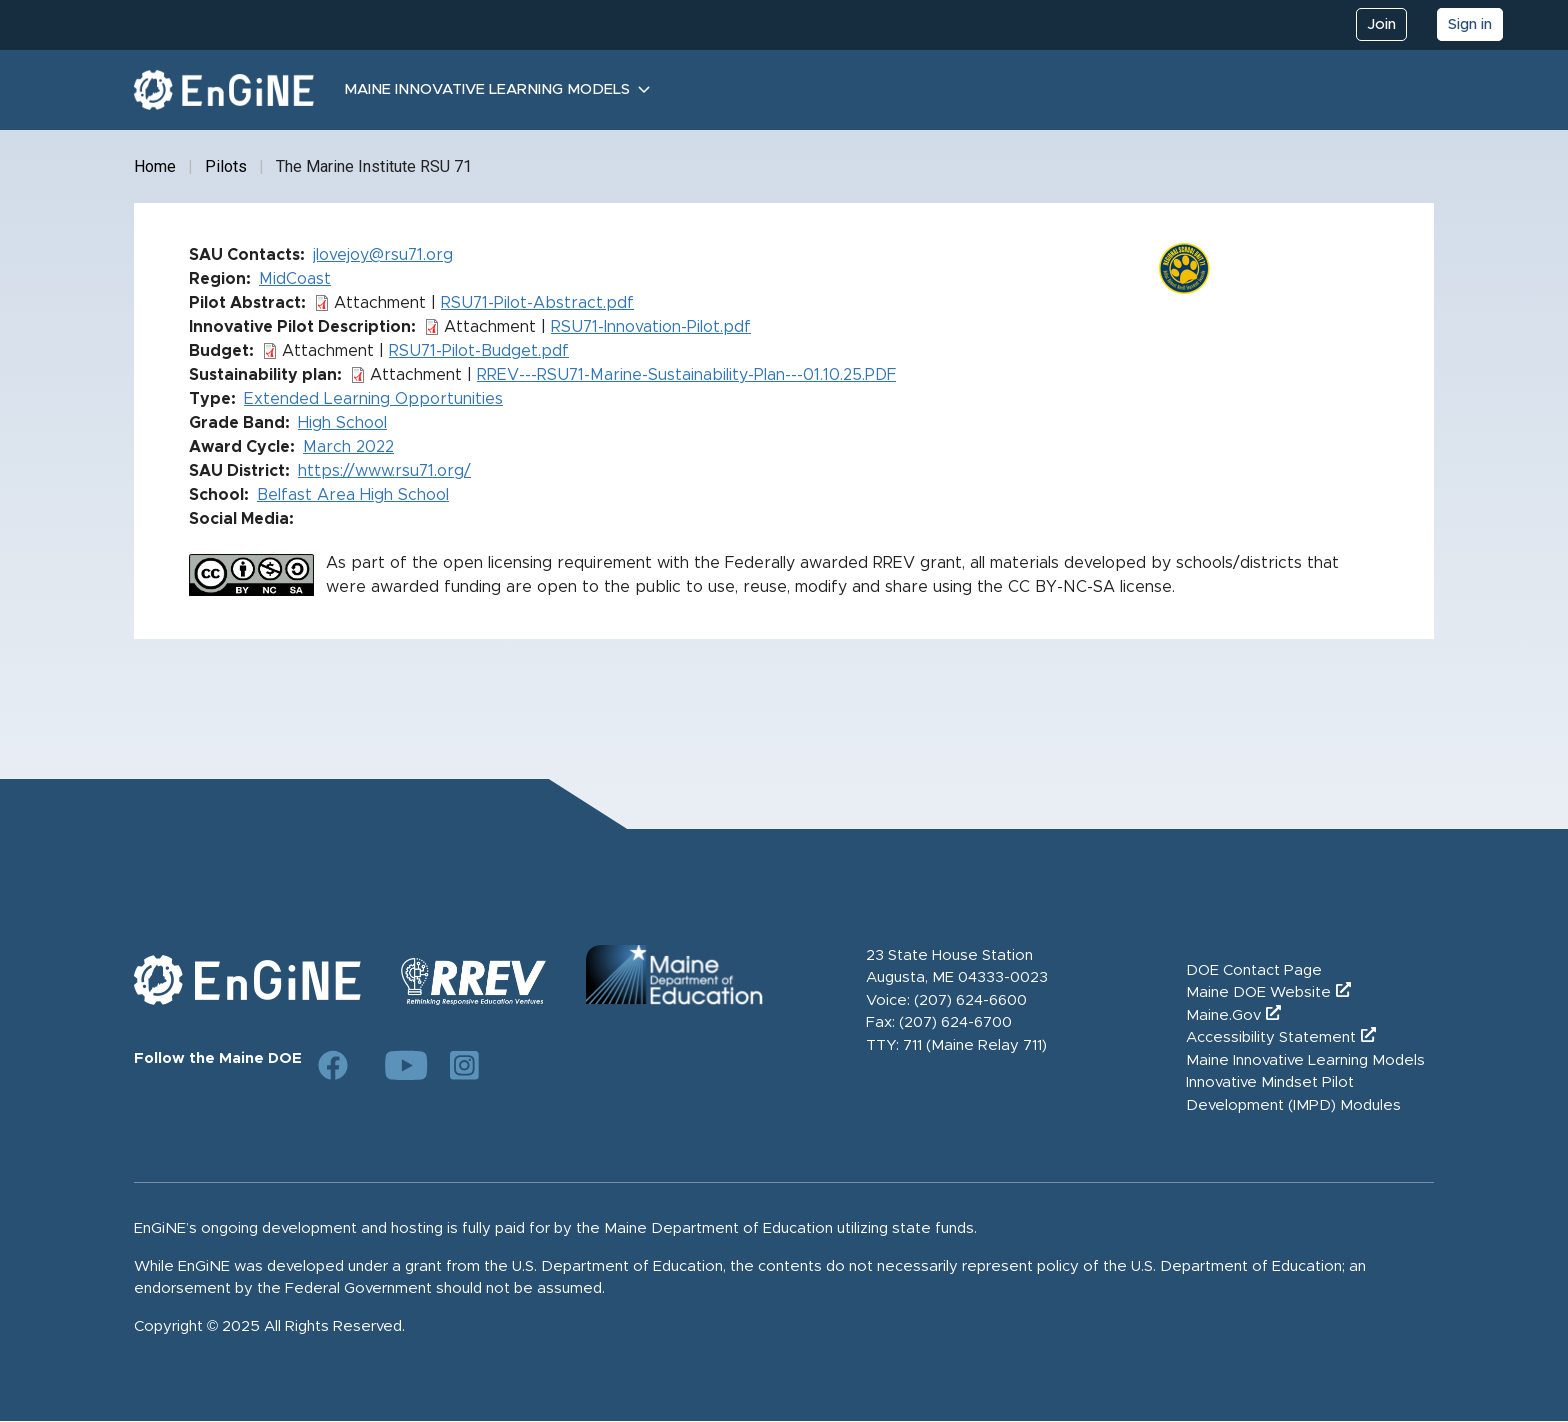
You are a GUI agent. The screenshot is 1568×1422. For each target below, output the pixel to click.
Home (155, 166)
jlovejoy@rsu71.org (383, 255)
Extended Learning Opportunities (373, 399)
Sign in (1470, 24)
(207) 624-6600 (970, 1000)
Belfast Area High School (353, 495)
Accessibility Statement (1271, 1037)
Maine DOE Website (1258, 992)
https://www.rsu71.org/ (384, 471)
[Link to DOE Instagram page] (465, 1065)
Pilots (226, 166)
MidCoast (295, 279)
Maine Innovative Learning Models (487, 89)
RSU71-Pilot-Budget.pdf (479, 351)
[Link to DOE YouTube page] (399, 1065)
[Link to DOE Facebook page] (333, 1065)
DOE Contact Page (1254, 970)
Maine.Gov (1223, 1015)
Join (1381, 24)
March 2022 (348, 447)
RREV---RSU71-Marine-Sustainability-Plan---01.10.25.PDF (686, 375)
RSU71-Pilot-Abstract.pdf (537, 303)
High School (342, 423)
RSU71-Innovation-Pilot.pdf (651, 327)
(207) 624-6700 (955, 1022)
